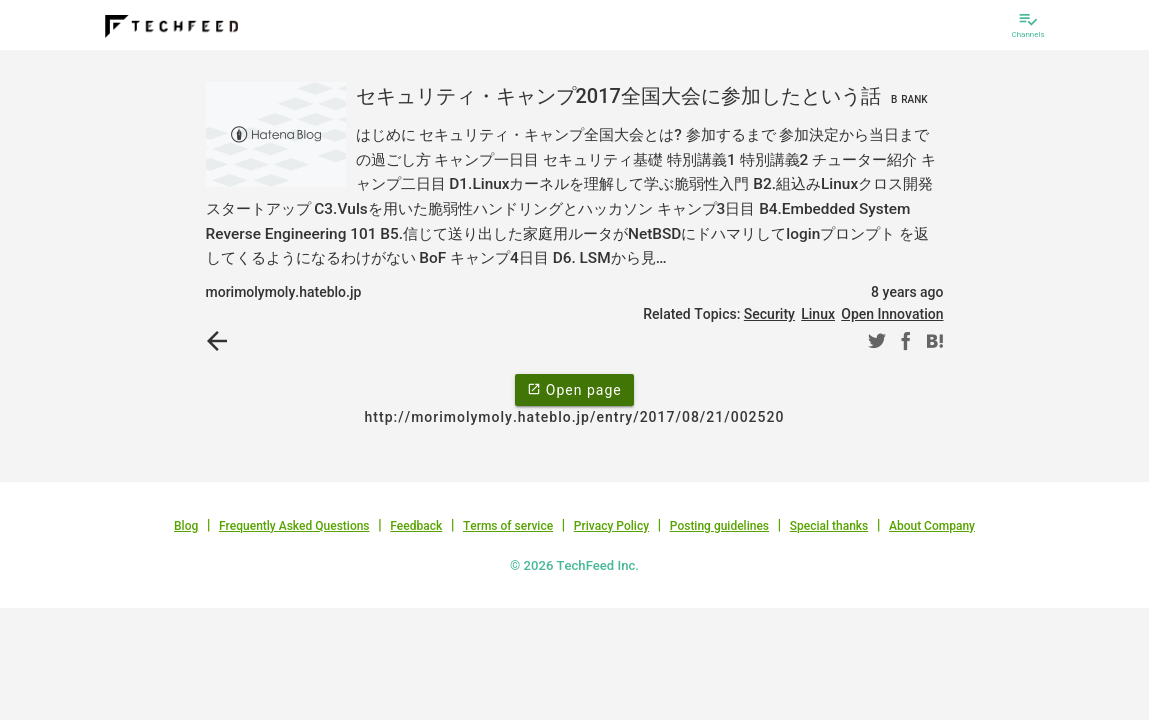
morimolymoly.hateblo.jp (284, 292)
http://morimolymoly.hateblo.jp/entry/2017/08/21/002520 (575, 417)
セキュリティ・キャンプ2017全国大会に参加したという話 (644, 96)
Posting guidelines (719, 526)
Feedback (416, 526)
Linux (818, 314)
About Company (932, 526)
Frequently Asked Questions (294, 526)
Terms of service (508, 526)
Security (769, 314)
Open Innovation (892, 314)
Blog (186, 526)
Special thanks (829, 526)
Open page (574, 389)
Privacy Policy (611, 526)
